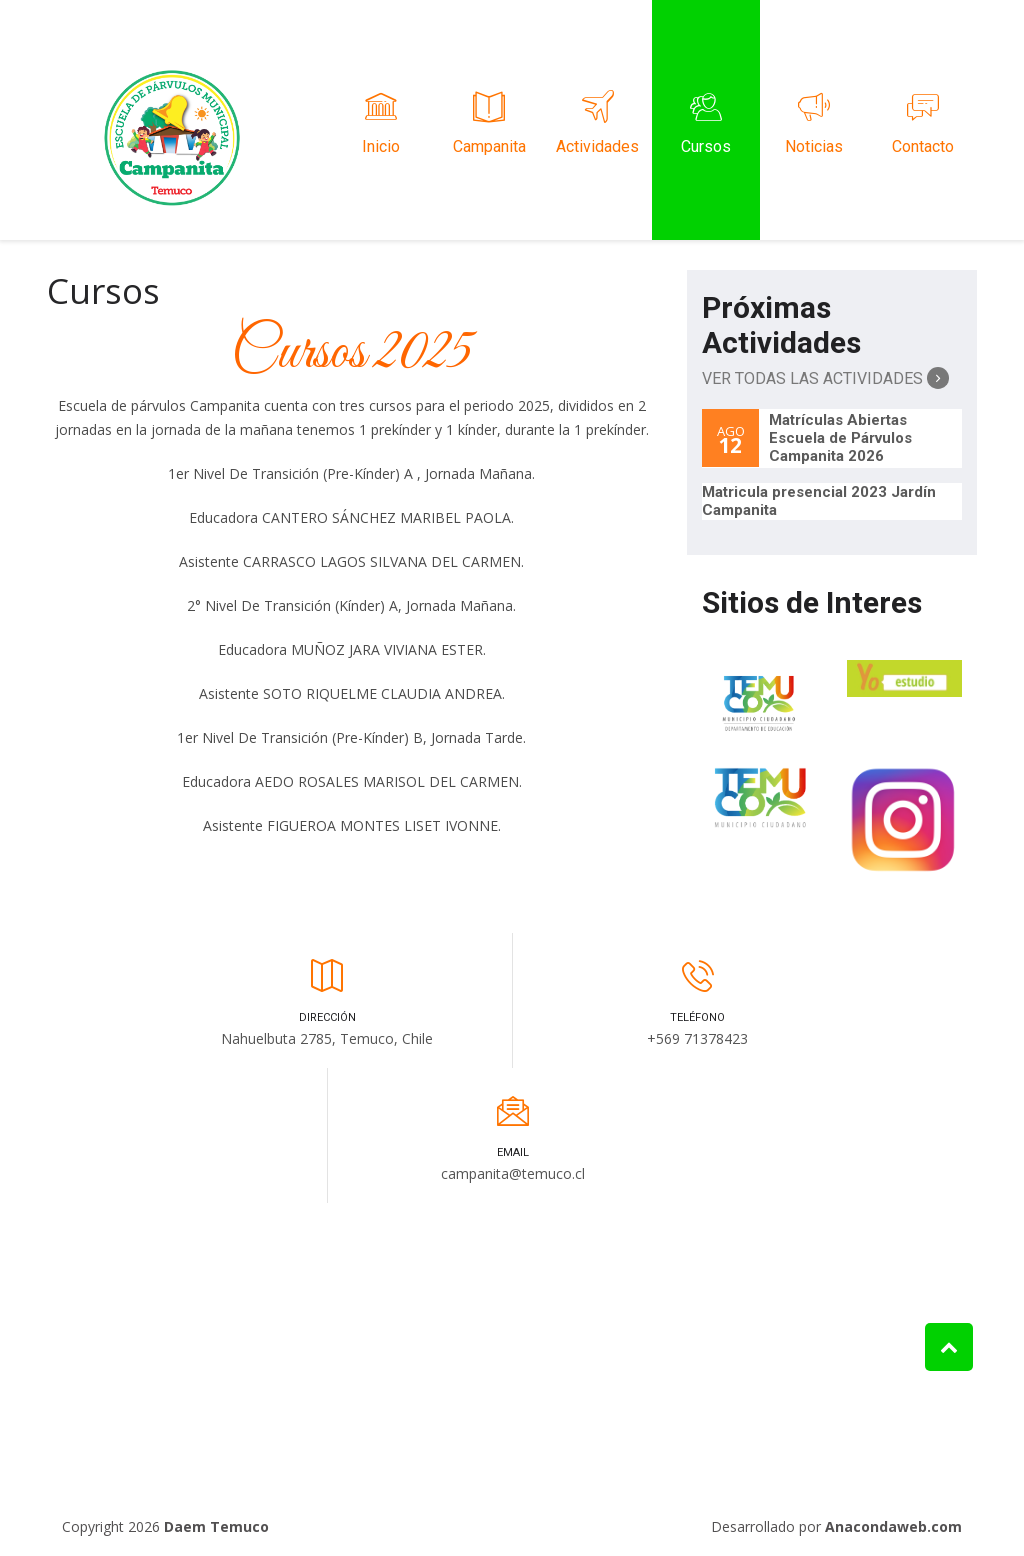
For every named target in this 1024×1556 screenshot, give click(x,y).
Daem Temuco (216, 1526)
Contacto (923, 120)
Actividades (598, 120)
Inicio (381, 120)
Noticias (814, 120)
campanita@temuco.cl (513, 1173)
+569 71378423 (697, 1038)
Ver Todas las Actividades (825, 378)
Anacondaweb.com (893, 1526)
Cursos (706, 120)
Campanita (489, 120)
